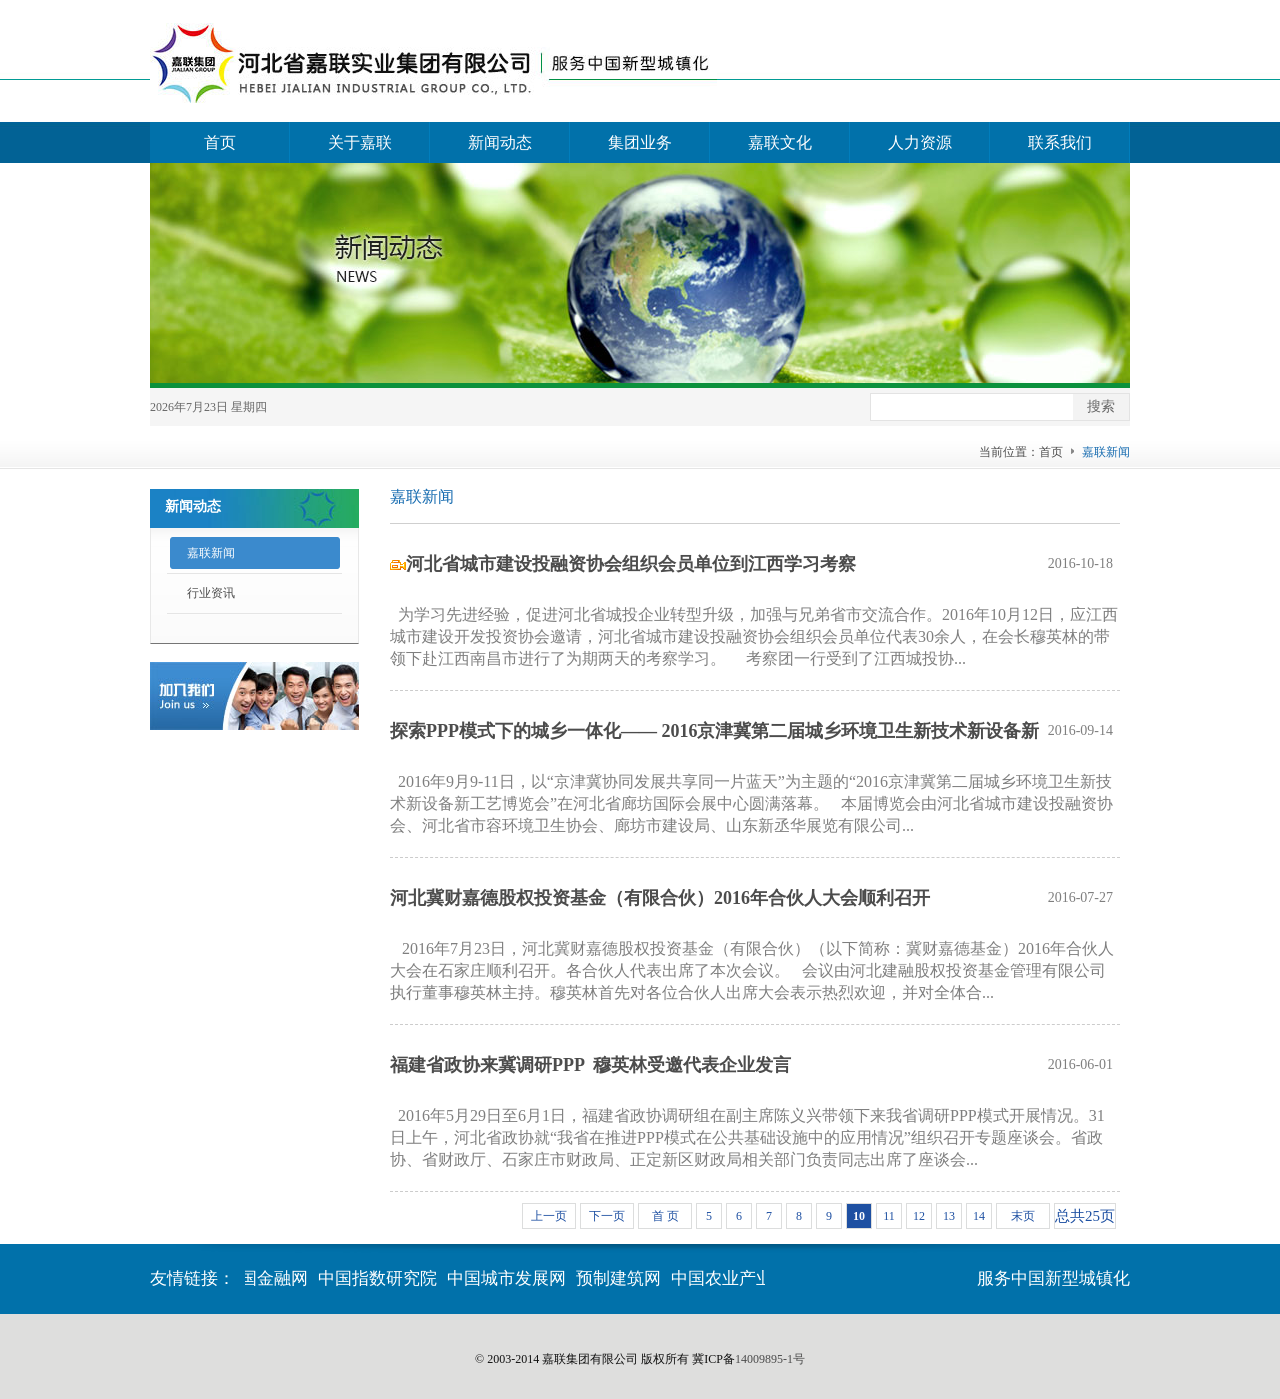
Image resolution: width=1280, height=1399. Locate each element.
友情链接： (192, 1278)
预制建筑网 (621, 1278)
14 (979, 1216)
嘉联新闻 (211, 553)
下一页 (607, 1216)
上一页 (549, 1216)
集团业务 (640, 142)
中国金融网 (268, 1278)
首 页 (665, 1216)
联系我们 (1060, 142)
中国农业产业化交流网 (759, 1278)
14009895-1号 (770, 1359)
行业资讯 (211, 593)
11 (889, 1216)
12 (919, 1216)
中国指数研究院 (380, 1278)
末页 (1023, 1216)
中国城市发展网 (509, 1278)
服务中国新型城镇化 (1053, 1278)
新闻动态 (500, 142)
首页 (220, 142)
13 (949, 1216)
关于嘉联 (360, 142)
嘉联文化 (780, 142)
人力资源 (920, 142)
